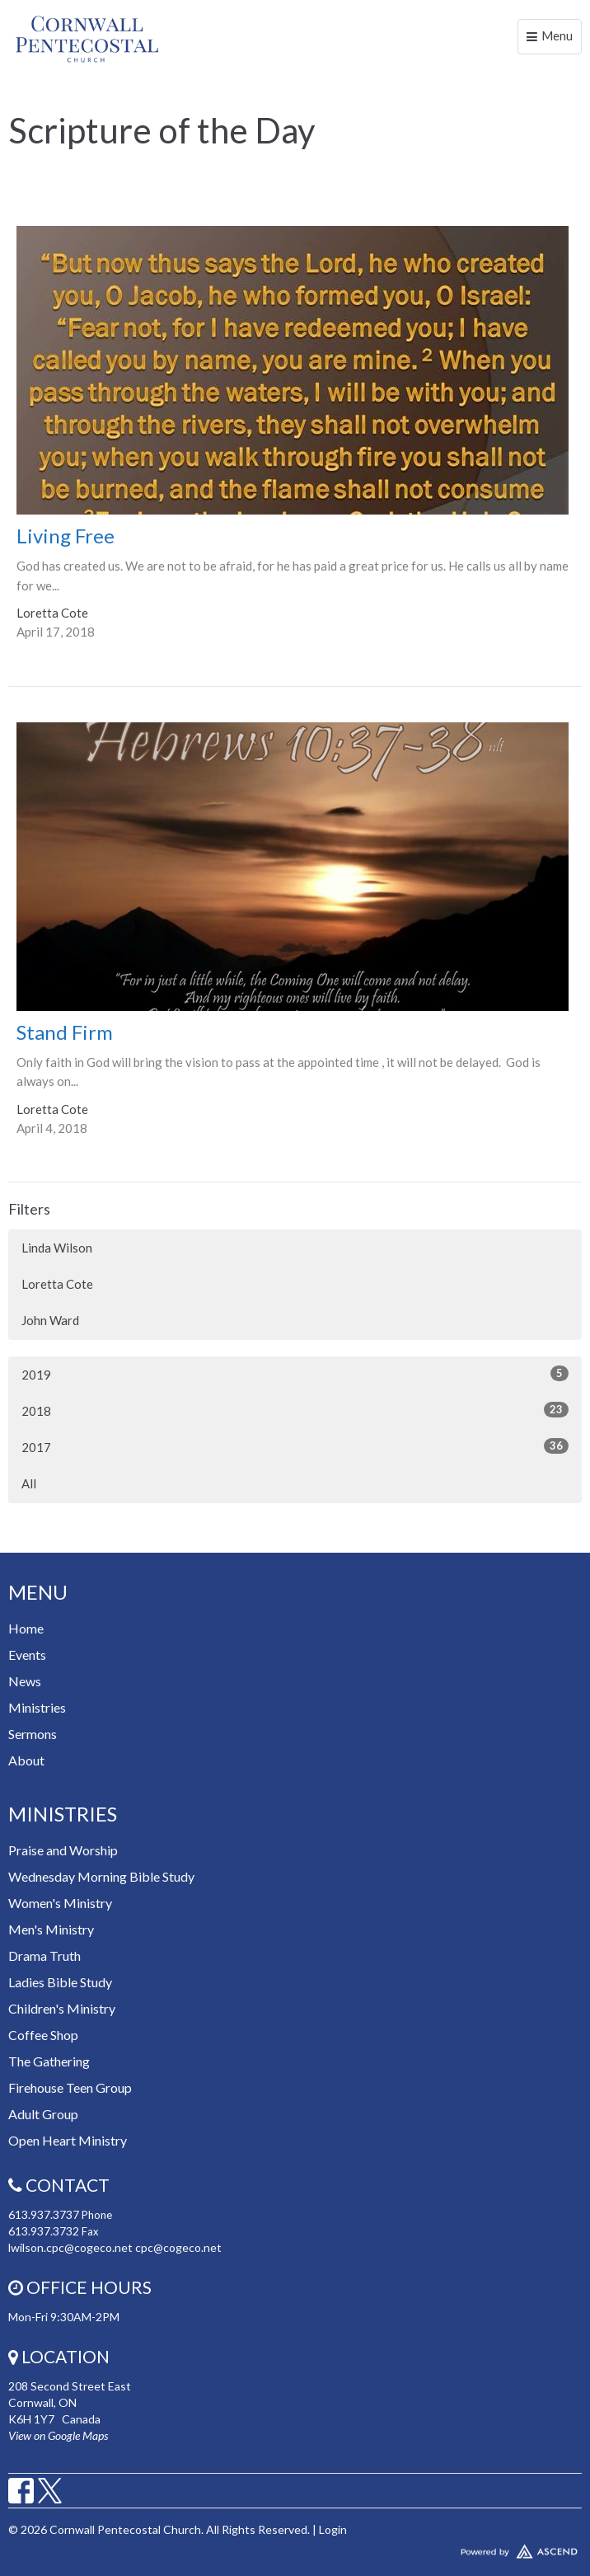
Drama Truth (44, 1955)
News (24, 1681)
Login (333, 2529)
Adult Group (43, 2114)
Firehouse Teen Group (70, 2087)
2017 (295, 1446)
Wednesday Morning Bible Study (101, 1876)
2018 (295, 1410)
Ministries (37, 1707)
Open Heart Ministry (67, 2140)
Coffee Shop (43, 2034)
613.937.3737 (43, 2214)
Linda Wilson (56, 1247)
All (28, 1483)
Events (27, 1654)
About (26, 1760)
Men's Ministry (51, 1929)
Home (26, 1628)
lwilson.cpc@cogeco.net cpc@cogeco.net (115, 2247)
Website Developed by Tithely (295, 2548)
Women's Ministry (60, 1903)
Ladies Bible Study (60, 1982)
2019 (295, 1374)
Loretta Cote (57, 1283)
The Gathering (49, 2061)
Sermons (32, 1734)
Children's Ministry (61, 2008)
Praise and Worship (63, 1850)
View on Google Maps (58, 2435)
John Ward (50, 1320)
